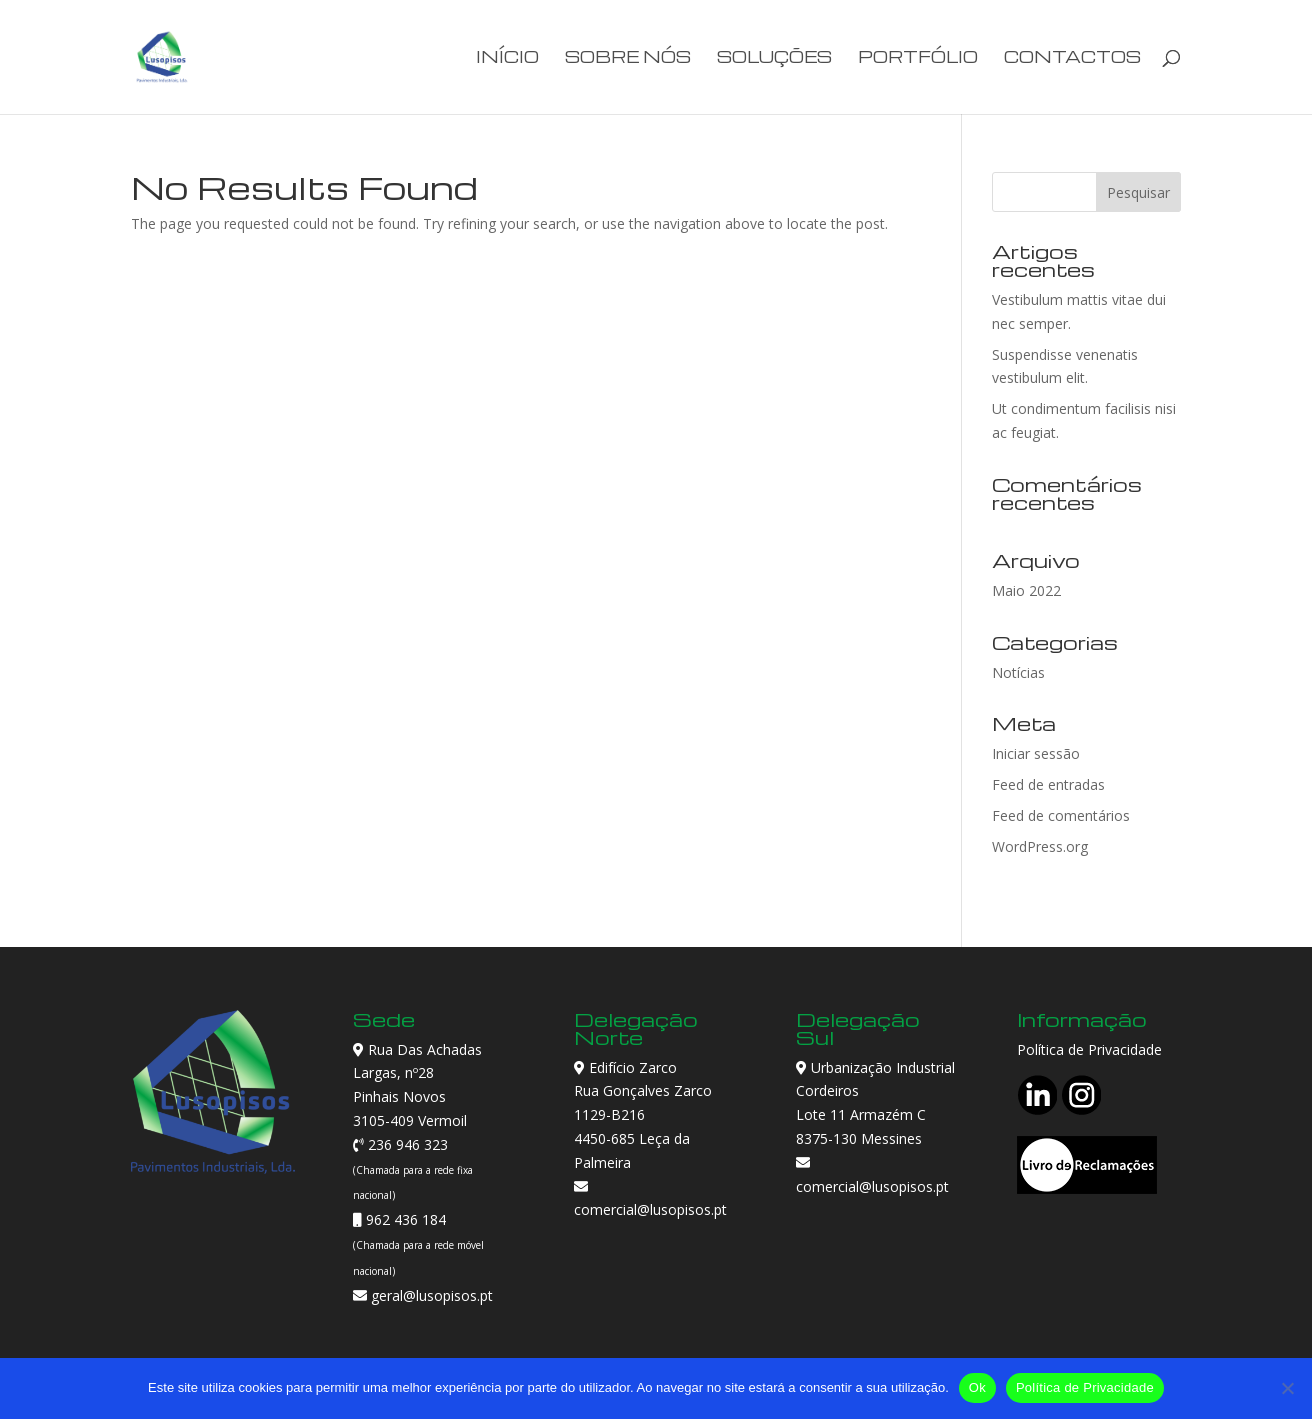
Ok (977, 1387)
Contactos (1072, 58)
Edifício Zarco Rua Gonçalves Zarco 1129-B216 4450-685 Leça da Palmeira (643, 1115)
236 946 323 (406, 1144)
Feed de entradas (1048, 784)
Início (507, 58)
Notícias (1018, 672)
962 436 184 (404, 1219)
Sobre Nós (628, 58)
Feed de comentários (1061, 815)
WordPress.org (1040, 846)
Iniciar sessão (1036, 753)
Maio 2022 (1026, 590)
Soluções (774, 58)
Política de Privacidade (1089, 1049)
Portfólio (918, 58)
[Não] (1287, 1388)
